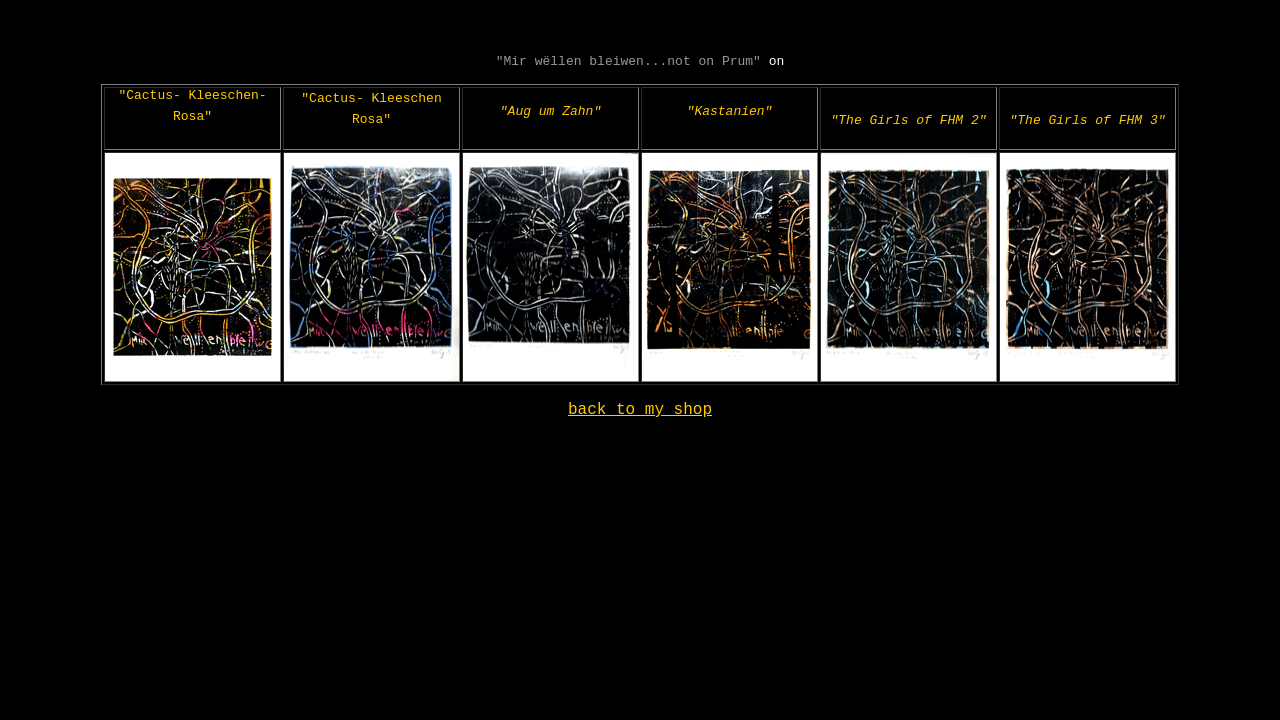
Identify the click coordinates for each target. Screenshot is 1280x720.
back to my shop (640, 427)
